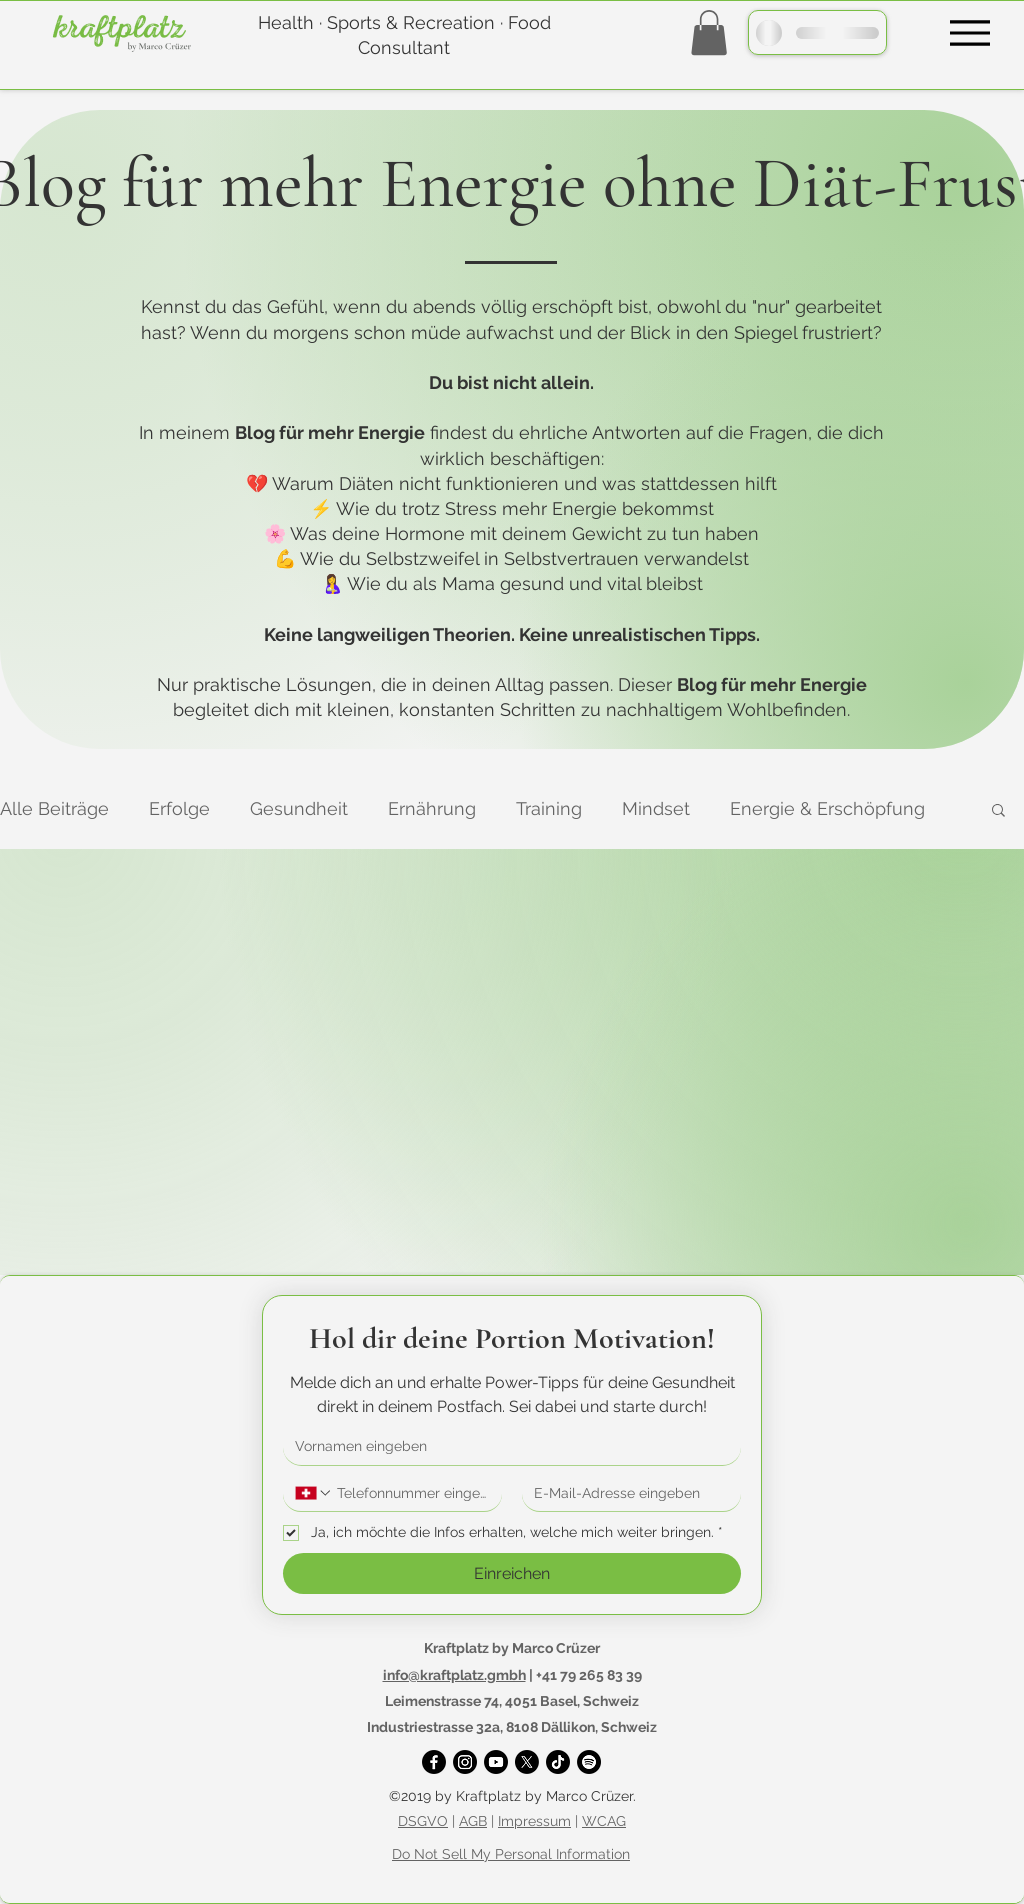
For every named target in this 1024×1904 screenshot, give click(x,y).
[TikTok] (558, 1762)
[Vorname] (506, 1447)
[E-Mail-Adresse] (625, 1494)
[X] (527, 1762)
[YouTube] (496, 1762)
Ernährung (432, 808)
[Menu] (969, 32)
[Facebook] (434, 1762)
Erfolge (179, 808)
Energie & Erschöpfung (827, 808)
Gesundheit (299, 808)
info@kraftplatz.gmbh (454, 1675)
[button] (709, 32)
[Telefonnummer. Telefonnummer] (411, 1494)
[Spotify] (589, 1762)
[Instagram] (465, 1762)
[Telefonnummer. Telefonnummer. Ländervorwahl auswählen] (314, 1493)
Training (549, 808)
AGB (473, 1821)
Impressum (534, 1821)
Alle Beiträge (54, 808)
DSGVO (423, 1821)
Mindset (656, 808)
